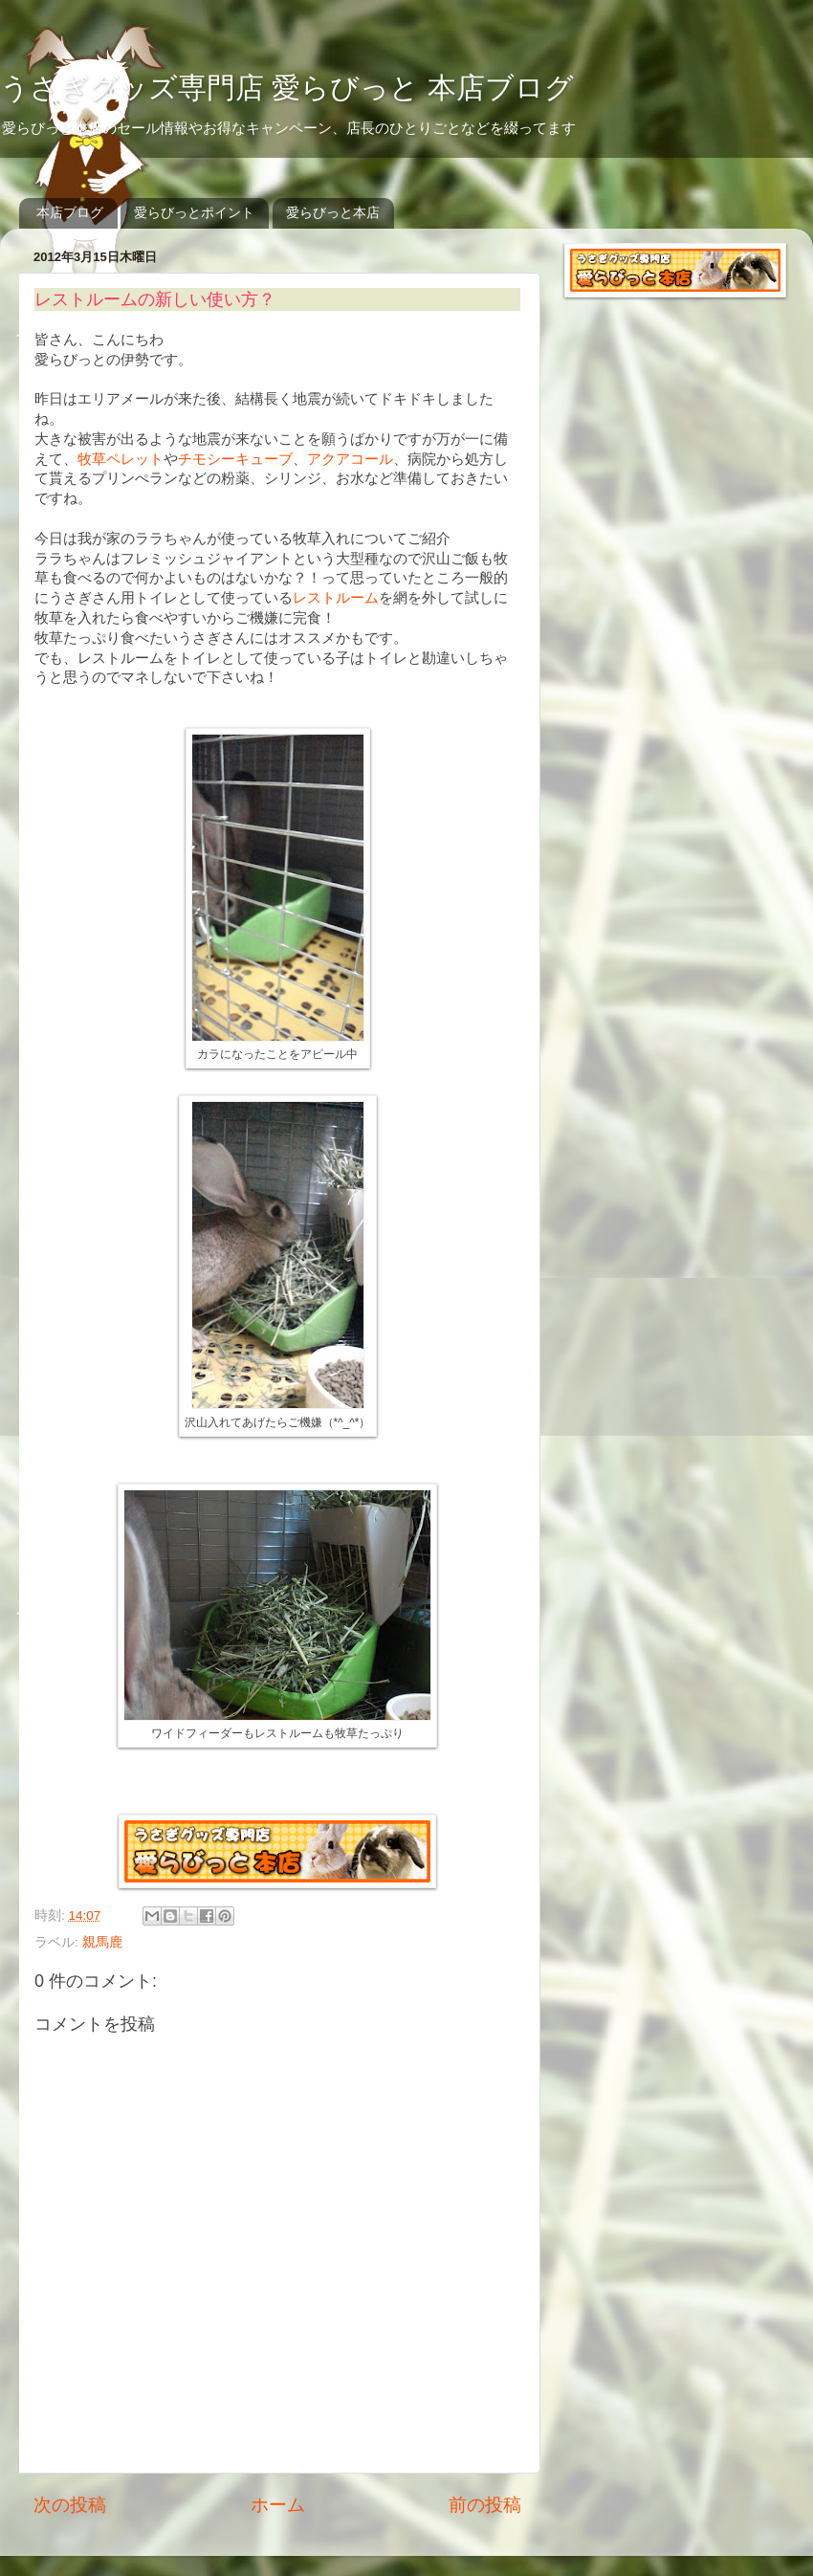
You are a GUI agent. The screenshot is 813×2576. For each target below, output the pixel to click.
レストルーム (336, 597)
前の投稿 (485, 2505)
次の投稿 (69, 2505)
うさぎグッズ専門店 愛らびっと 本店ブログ (287, 87)
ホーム (278, 2505)
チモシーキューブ (235, 459)
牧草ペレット (120, 459)
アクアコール (350, 459)
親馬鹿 (102, 1942)
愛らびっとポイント (194, 212)
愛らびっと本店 (333, 212)
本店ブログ (69, 212)
